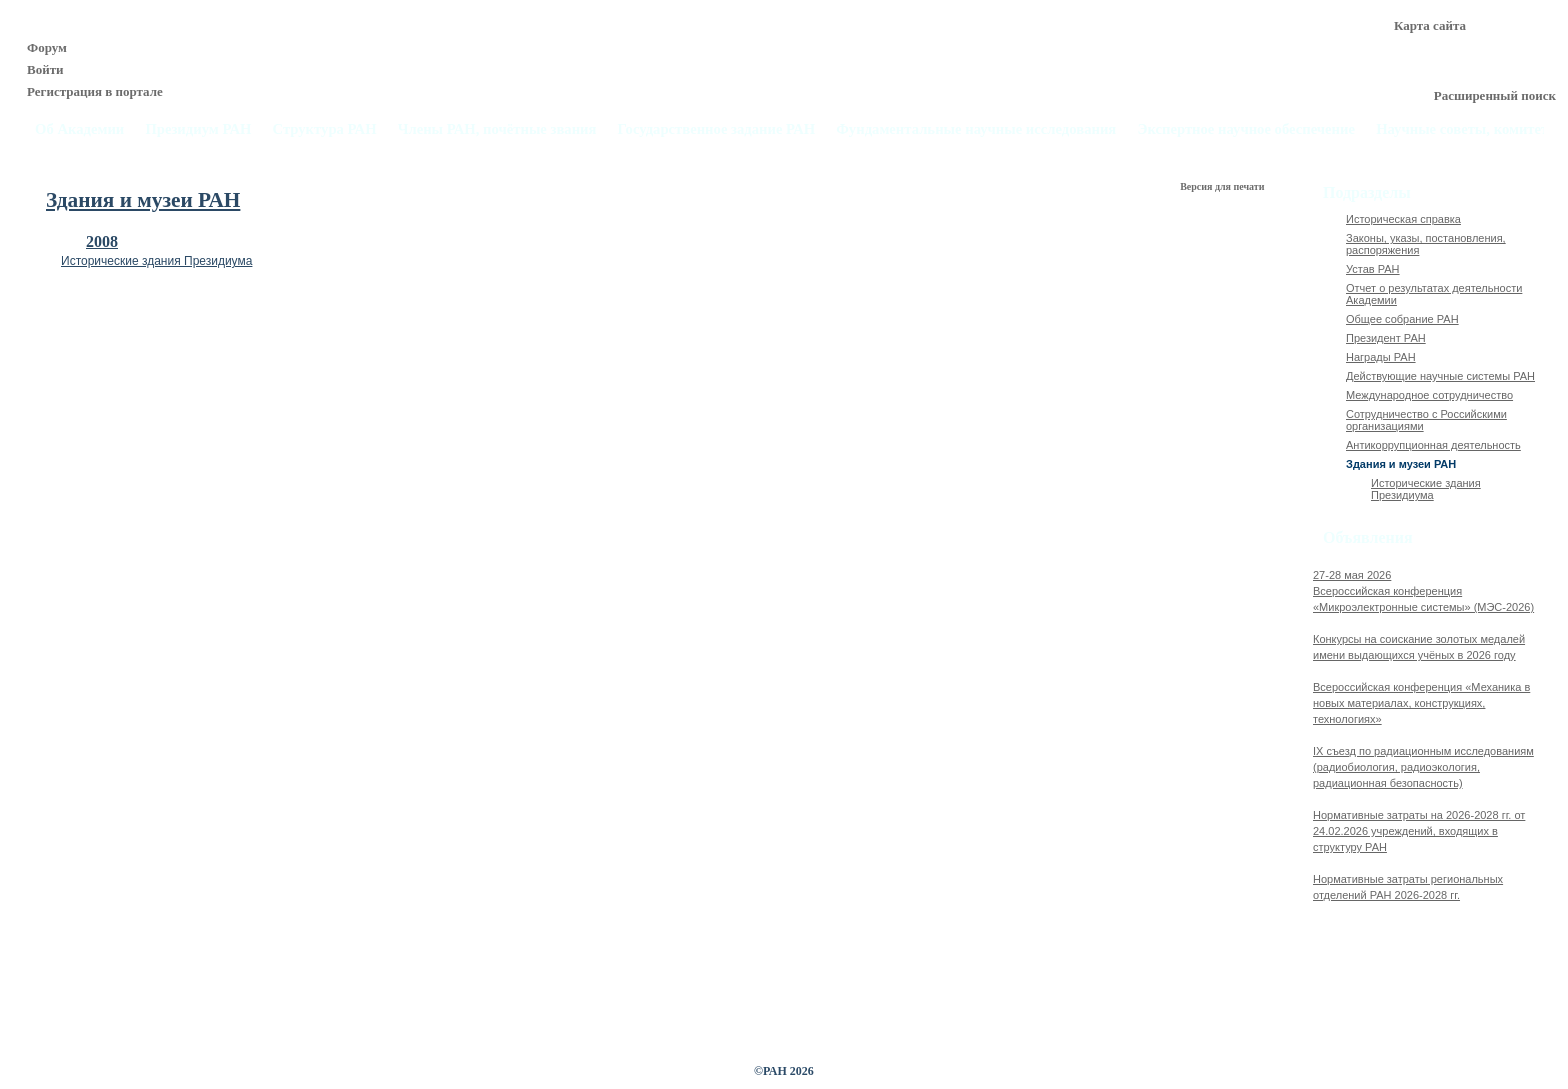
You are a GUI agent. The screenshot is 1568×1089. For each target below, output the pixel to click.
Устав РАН (1373, 269)
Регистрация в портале (95, 91)
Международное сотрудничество (1429, 395)
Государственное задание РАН (717, 129)
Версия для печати (1223, 186)
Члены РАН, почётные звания (497, 129)
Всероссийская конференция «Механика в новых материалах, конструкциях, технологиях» (1421, 703)
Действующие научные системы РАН (1440, 376)
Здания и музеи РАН (1401, 464)
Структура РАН (325, 129)
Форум (47, 47)
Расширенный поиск (1495, 95)
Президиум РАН (198, 129)
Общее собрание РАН (1402, 319)
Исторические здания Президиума (156, 261)
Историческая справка (1403, 219)
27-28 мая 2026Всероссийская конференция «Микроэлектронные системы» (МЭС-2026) (1423, 591)
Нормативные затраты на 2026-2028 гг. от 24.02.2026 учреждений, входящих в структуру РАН (1419, 831)
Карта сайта (1430, 25)
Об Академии (79, 129)
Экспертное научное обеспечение (1246, 129)
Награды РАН (1381, 357)
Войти (45, 69)
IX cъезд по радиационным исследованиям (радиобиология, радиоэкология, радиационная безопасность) (1423, 767)
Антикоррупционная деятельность (1433, 445)
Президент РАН (1386, 338)
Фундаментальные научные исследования (976, 129)
